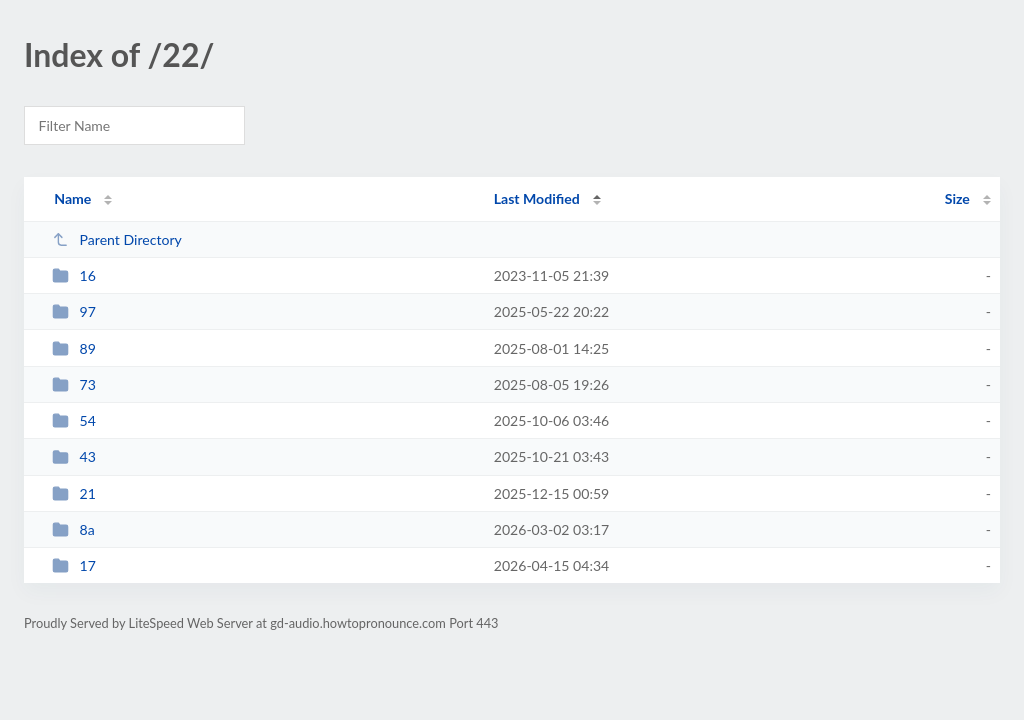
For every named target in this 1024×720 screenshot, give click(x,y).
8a (73, 529)
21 (74, 493)
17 (74, 565)
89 (74, 348)
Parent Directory (117, 239)
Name (72, 198)
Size (957, 198)
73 (74, 384)
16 (74, 275)
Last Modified (537, 198)
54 (74, 420)
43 (74, 456)
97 (74, 311)
